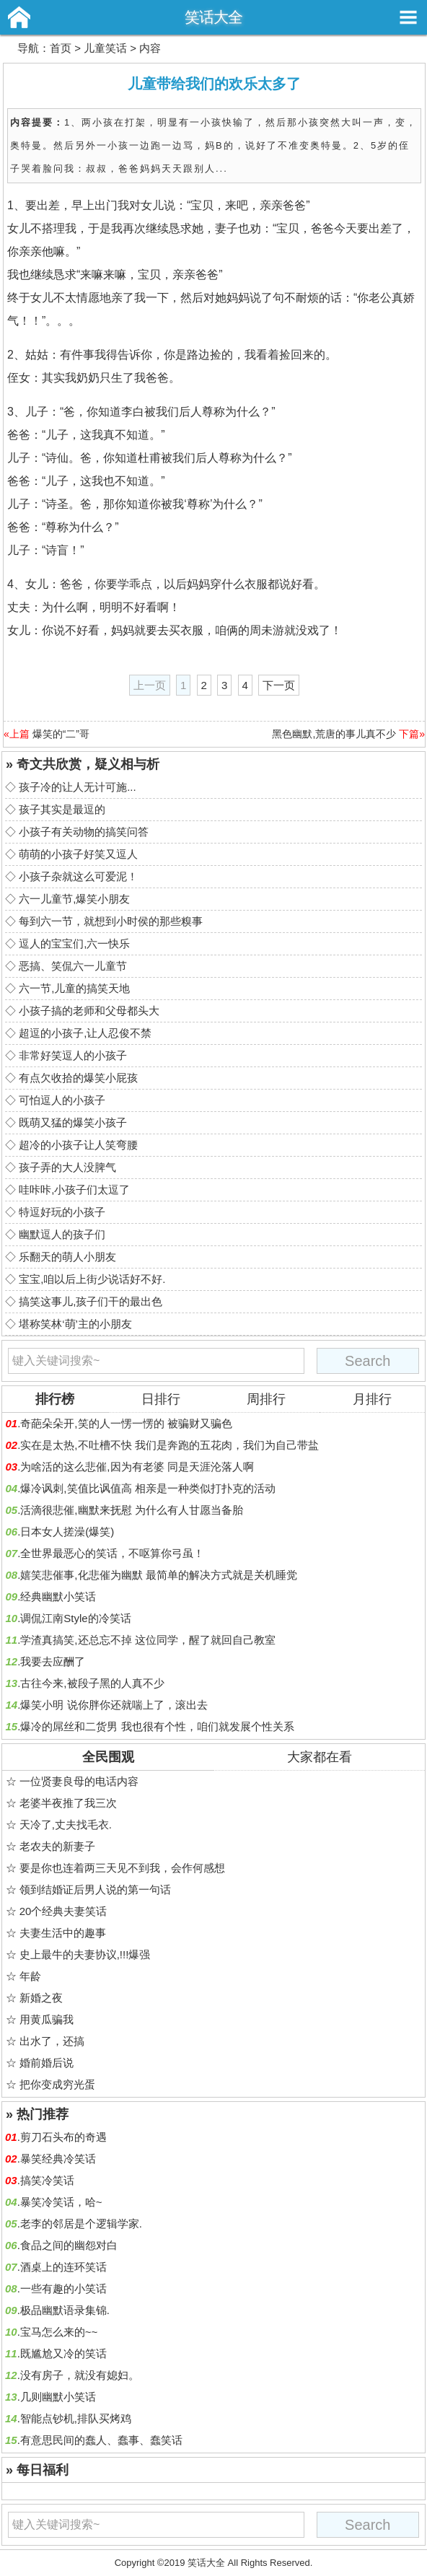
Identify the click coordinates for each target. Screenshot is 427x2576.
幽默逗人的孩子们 (62, 1234)
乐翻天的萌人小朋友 (67, 1256)
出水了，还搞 (51, 2041)
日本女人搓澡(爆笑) (67, 1531)
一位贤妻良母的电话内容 (78, 1781)
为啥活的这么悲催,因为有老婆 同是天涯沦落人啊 (136, 1466)
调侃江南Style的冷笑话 (75, 1618)
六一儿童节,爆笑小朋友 (74, 899)
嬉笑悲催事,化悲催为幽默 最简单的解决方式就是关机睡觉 (158, 1575)
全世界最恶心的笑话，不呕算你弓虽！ (112, 1553)
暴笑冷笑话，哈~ (61, 2202)
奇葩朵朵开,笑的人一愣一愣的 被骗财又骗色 (126, 1423)
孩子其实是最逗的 (62, 809)
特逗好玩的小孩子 (62, 1212)
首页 (60, 48)
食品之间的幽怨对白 (69, 2245)
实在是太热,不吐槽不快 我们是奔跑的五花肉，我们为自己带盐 (169, 1445)
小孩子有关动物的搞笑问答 (84, 831)
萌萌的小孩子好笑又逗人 (78, 854)
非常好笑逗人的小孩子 (73, 1055)
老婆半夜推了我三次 (68, 1803)
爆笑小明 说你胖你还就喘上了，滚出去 (113, 1705)
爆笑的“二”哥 (60, 734)
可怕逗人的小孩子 (62, 1100)
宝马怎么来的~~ (59, 2332)
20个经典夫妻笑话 (63, 1911)
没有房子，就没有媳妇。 (79, 2375)
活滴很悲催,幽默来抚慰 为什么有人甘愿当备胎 (131, 1510)
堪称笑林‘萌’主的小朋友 (75, 1324)
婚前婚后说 (46, 2062)
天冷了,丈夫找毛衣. (65, 1824)
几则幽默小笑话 (58, 2397)
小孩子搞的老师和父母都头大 (89, 1010)
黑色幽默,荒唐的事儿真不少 (334, 734)
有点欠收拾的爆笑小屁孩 (78, 1078)
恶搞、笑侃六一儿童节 (73, 966)
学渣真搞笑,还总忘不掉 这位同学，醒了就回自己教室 (147, 1640)
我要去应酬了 (52, 1661)
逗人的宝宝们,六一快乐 (74, 943)
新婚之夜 (41, 1998)
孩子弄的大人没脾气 (67, 1167)
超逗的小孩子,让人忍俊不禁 (85, 1033)
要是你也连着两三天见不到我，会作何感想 (122, 1868)
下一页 (279, 685)
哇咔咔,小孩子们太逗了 (74, 1189)
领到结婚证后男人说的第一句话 (95, 1889)
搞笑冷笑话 (47, 2180)
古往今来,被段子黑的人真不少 (92, 1683)
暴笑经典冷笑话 (58, 2158)
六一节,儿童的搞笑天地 (74, 988)
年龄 (30, 1976)
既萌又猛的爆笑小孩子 (73, 1122)
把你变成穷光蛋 (57, 2084)
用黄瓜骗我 (46, 2019)
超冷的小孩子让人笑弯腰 (78, 1145)
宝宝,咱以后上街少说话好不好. (92, 1279)
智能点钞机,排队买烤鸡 (75, 2418)
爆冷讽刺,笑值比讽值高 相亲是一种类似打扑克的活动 (147, 1488)
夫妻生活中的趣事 (62, 1933)
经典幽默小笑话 (58, 1596)
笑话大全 (213, 17)
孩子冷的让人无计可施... (77, 787)
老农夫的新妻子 (57, 1846)
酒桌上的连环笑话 (63, 2267)
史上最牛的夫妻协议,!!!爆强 (85, 1954)
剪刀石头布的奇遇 (63, 2137)
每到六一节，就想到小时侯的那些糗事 (111, 921)
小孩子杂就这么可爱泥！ (78, 876)
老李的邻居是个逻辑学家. (81, 2223)
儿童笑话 (105, 48)
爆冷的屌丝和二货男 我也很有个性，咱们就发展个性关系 (157, 1726)
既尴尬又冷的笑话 (63, 2353)
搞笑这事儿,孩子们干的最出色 (90, 1301)
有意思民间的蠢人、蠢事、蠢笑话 (101, 2440)
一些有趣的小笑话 (63, 2288)
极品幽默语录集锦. (65, 2310)
